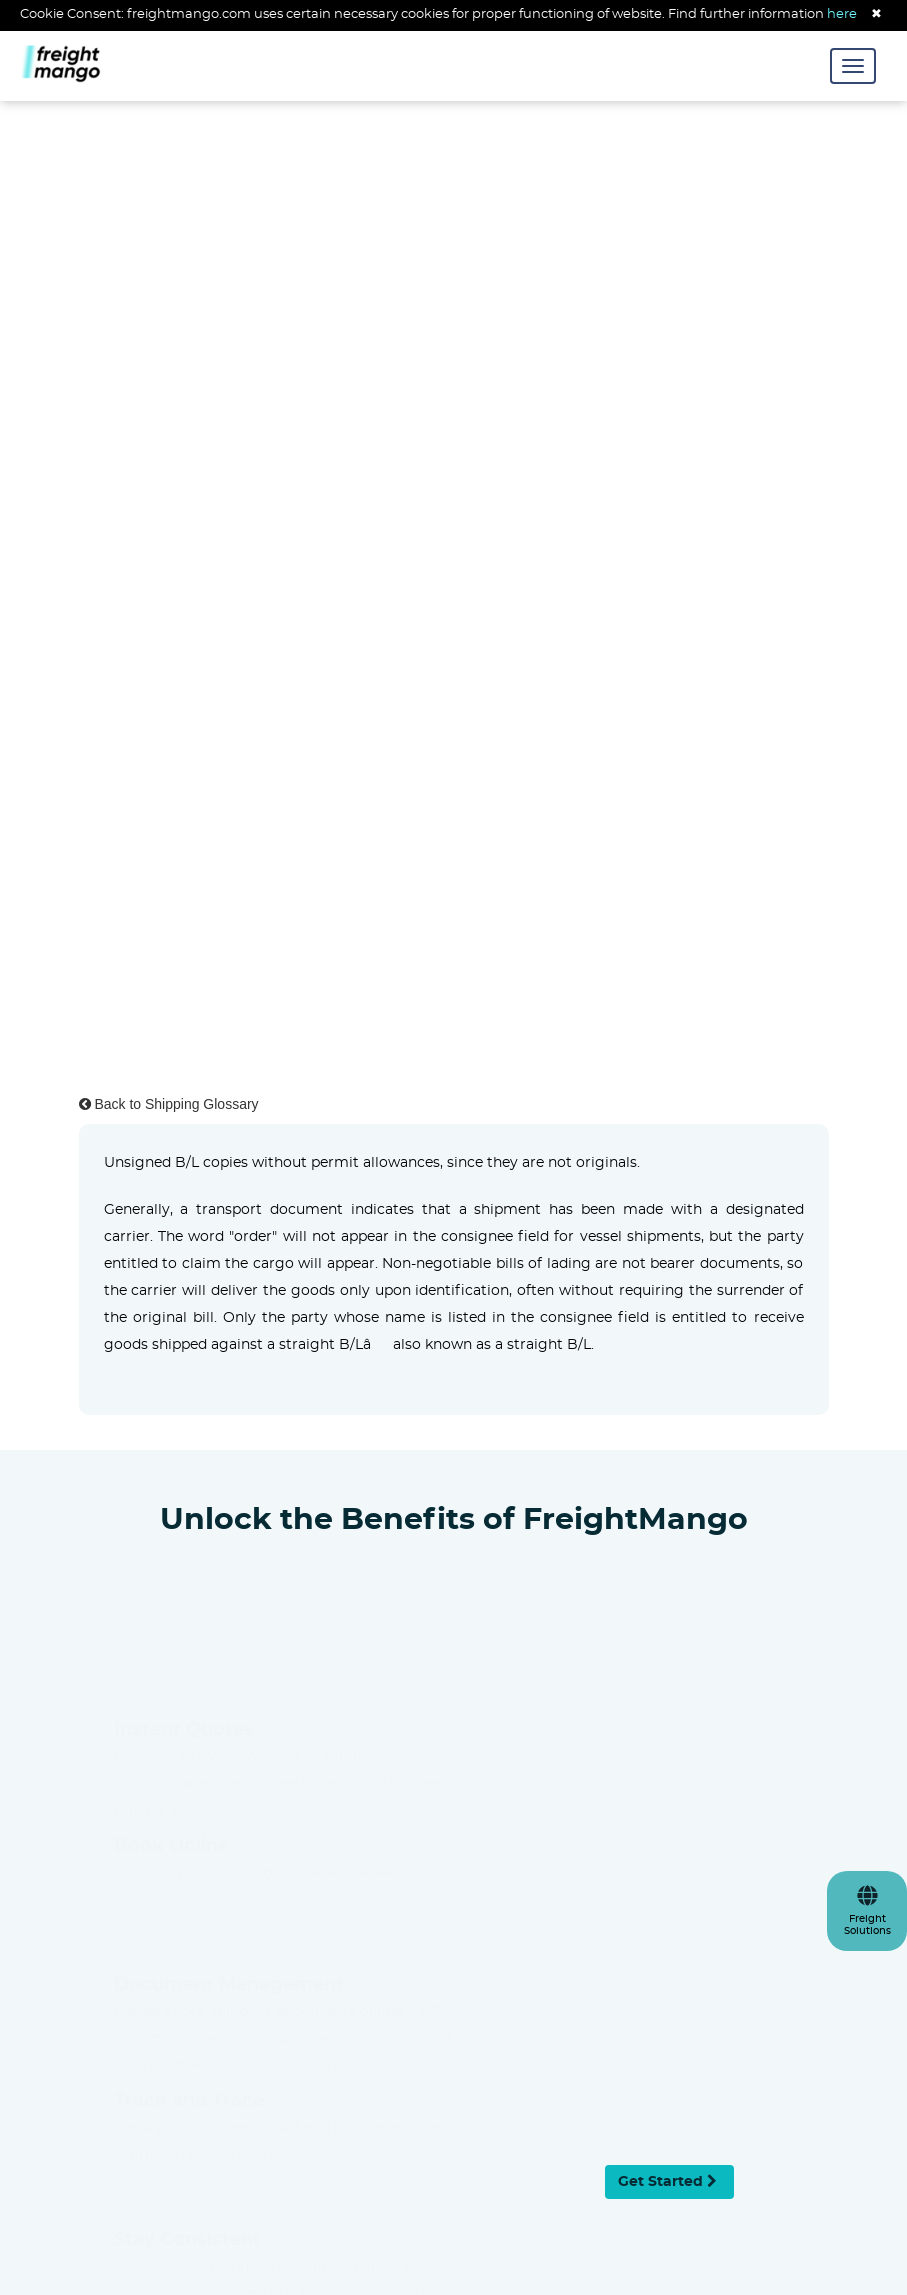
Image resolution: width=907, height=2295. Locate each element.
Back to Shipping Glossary (176, 1104)
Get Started (669, 2181)
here (842, 14)
